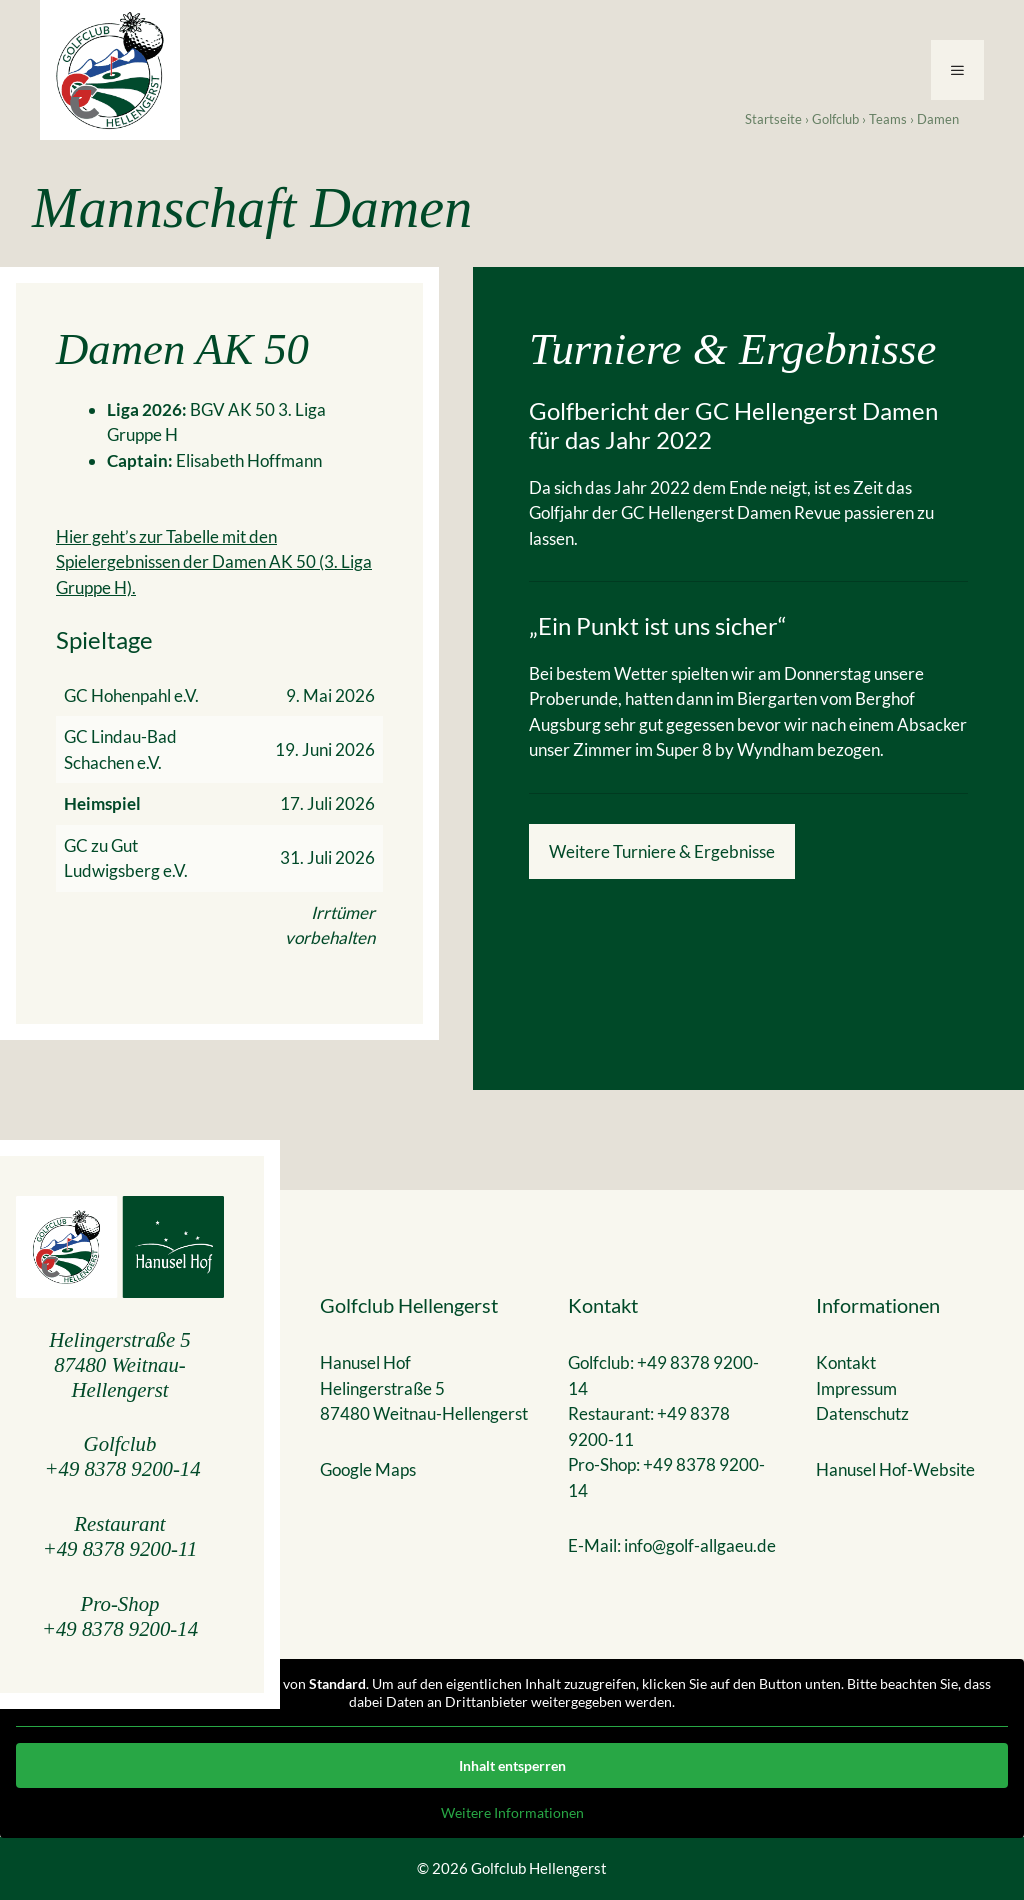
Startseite (773, 119)
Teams (888, 119)
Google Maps (368, 1469)
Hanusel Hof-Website (895, 1469)
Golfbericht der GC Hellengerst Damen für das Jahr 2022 (733, 425)
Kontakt (846, 1362)
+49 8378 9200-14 (123, 1468)
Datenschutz (862, 1413)
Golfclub (835, 119)
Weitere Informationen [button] (512, 1812)
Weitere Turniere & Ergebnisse (662, 851)
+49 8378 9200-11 (120, 1548)
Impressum (856, 1388)
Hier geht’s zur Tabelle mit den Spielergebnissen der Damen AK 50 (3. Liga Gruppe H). (214, 562)
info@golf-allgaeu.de (700, 1545)
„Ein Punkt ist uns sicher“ (658, 626)
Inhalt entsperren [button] (512, 1765)
